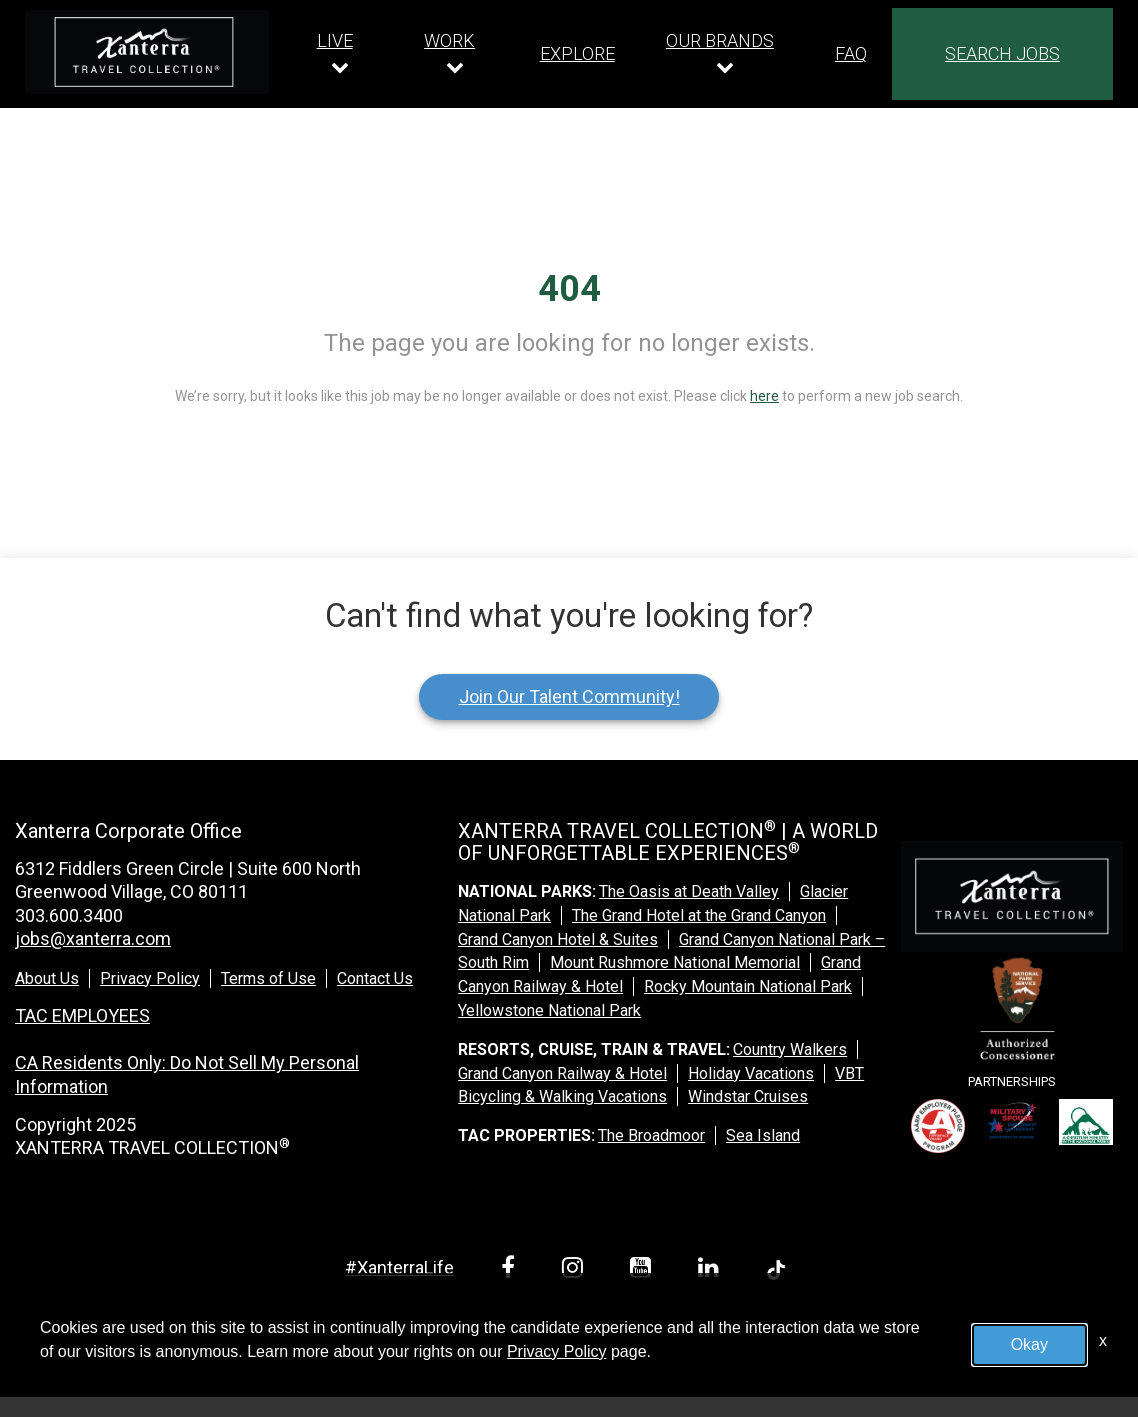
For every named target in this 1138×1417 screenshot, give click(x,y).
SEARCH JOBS (1002, 53)
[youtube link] (644, 1270)
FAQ (851, 53)
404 (569, 289)
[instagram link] (576, 1270)
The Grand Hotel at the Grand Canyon (699, 915)
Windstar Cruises (748, 1096)
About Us (47, 978)
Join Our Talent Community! (569, 696)
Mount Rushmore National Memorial (675, 962)
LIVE (335, 40)
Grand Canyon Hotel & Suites (558, 939)
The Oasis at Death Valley (689, 891)
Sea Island (763, 1135)
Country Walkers (790, 1049)
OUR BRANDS (720, 40)
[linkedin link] (712, 1270)
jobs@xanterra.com (93, 938)
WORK (449, 40)
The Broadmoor (651, 1135)
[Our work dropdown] (455, 53)
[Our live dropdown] (340, 53)
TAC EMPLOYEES (82, 1015)
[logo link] (147, 52)
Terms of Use (268, 978)
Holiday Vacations (751, 1073)
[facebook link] (511, 1270)
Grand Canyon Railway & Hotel (562, 1073)
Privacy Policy (150, 978)
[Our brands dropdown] (725, 53)
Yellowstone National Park (549, 1010)
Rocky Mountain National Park (748, 986)
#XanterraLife (399, 1267)
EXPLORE (577, 53)
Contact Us (375, 978)
